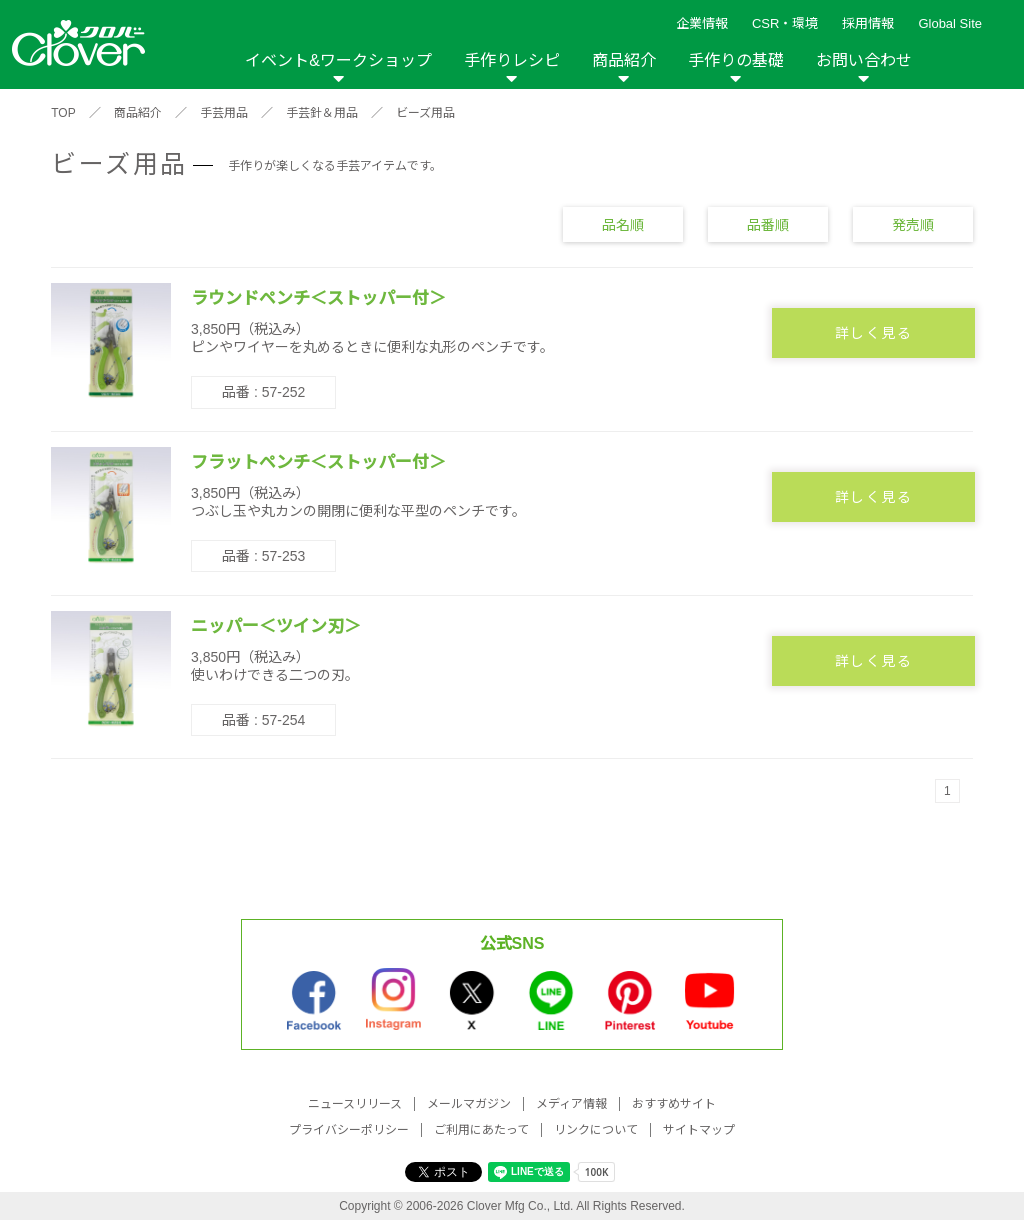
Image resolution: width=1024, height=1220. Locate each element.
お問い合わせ (864, 60)
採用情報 (868, 23)
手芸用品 (224, 113)
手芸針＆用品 (322, 113)
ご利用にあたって (481, 1130)
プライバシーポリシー (349, 1130)
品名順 (623, 224)
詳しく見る (873, 333)
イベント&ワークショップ (338, 60)
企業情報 (702, 23)
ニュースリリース (355, 1104)
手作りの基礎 (736, 60)
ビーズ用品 (425, 113)
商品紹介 (624, 60)
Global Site (950, 23)
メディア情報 (571, 1104)
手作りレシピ (512, 60)
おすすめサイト (674, 1104)
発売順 (913, 224)
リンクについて (596, 1130)
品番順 (768, 224)
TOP (63, 113)
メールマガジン (469, 1104)
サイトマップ (699, 1130)
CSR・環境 (785, 23)
